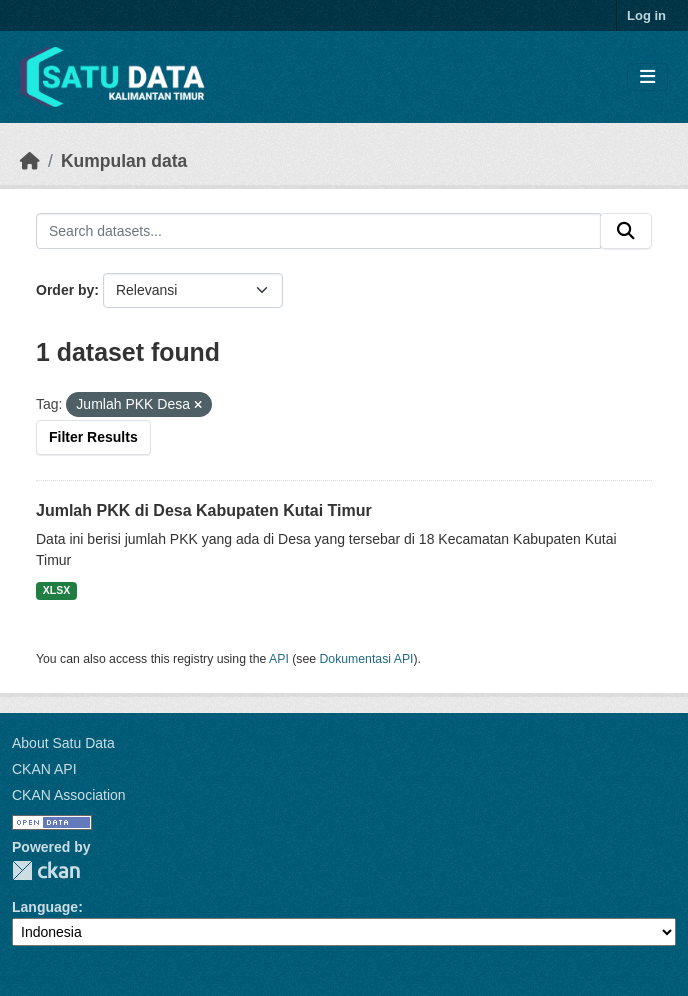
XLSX (56, 590)
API (279, 659)
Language (45, 907)
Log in (646, 15)
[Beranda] (30, 161)
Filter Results (93, 437)
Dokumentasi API (367, 659)
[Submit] (626, 231)
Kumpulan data (124, 161)
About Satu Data (63, 743)
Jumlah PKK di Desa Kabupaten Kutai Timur (204, 510)
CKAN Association (69, 795)
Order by (65, 290)
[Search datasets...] (318, 231)
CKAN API (44, 769)
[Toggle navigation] (647, 77)
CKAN (46, 870)
